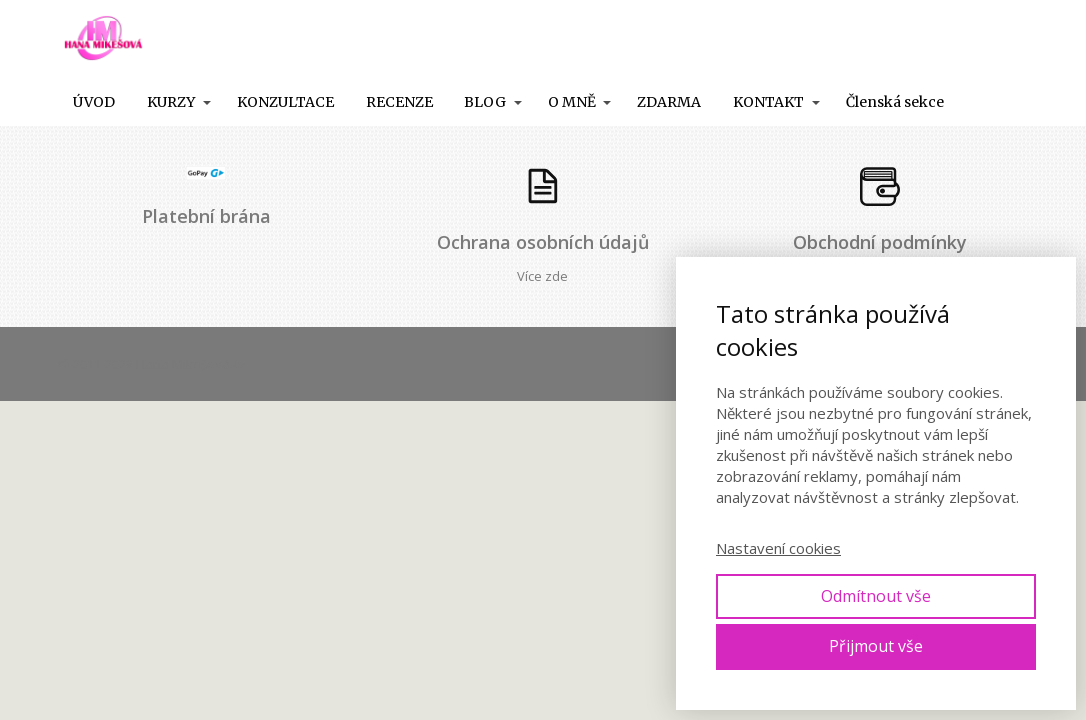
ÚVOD (94, 102)
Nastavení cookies (778, 548)
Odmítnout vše (876, 596)
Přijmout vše (876, 646)
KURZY (171, 102)
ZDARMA (669, 102)
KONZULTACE (285, 102)
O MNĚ (572, 102)
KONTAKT (768, 102)
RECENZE (399, 102)
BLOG (485, 102)
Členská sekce (895, 102)
